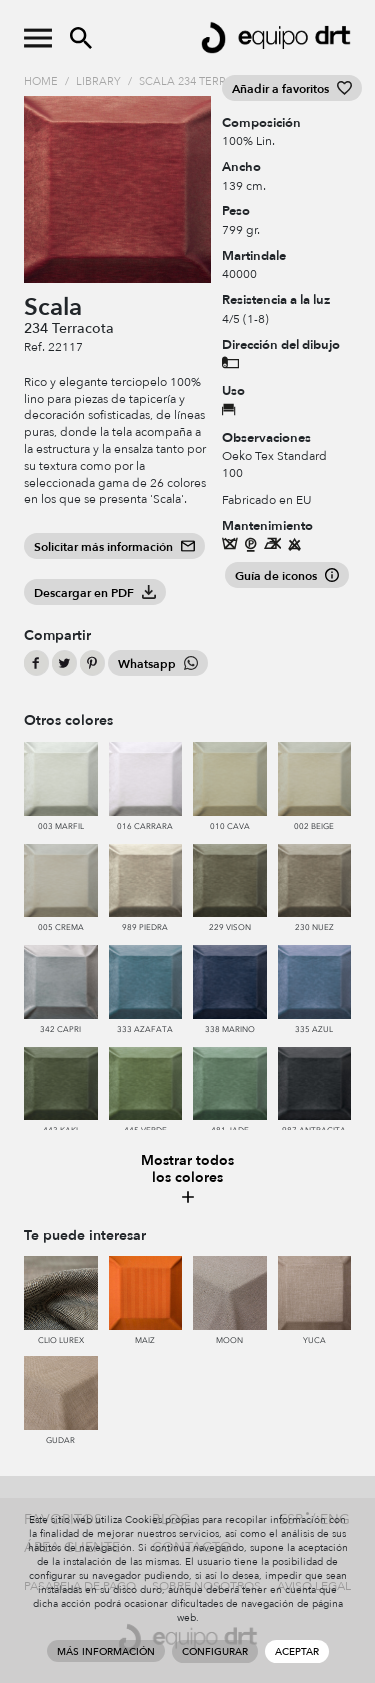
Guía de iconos (287, 576)
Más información (106, 1652)
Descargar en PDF (95, 593)
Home (41, 81)
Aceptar (297, 1652)
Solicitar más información (114, 547)
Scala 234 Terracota (201, 81)
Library (98, 81)
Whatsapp (158, 664)
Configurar (215, 1652)
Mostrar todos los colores (188, 1179)
